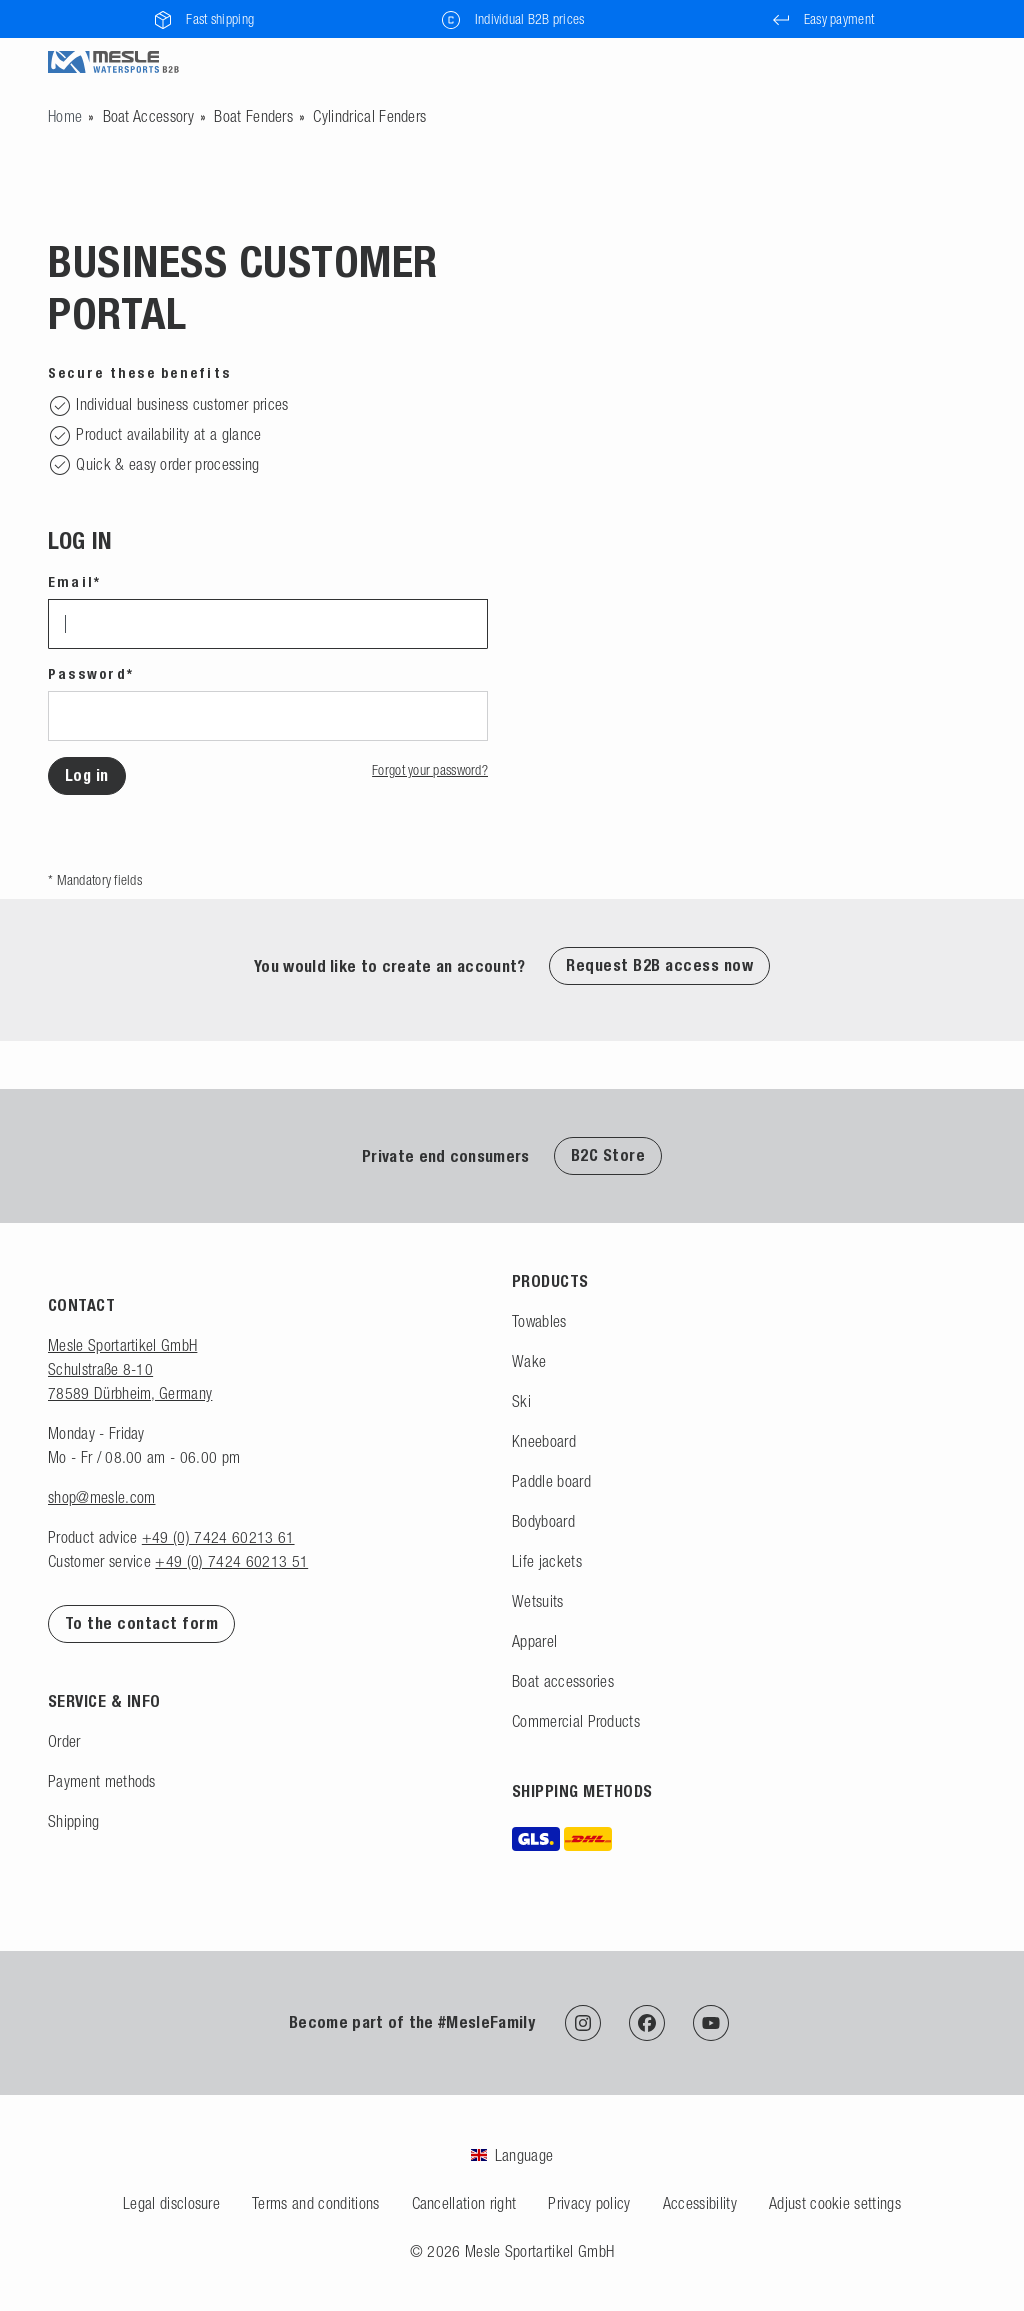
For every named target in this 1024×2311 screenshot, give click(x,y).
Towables (539, 1321)
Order (64, 1741)
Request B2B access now (659, 965)
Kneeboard (544, 1441)
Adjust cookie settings (835, 2203)
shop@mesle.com (101, 1497)
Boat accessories (563, 1681)
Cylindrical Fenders (369, 116)
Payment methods (102, 1781)
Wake (529, 1361)
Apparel (534, 1641)
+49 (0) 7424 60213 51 (231, 1561)
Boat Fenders (253, 116)
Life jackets (547, 1561)
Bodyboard (543, 1521)
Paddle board (551, 1481)
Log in (87, 775)
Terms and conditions (315, 2203)
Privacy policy (589, 2203)
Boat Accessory (148, 116)
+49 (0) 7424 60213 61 (218, 1537)
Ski (521, 1401)
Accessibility (700, 2203)
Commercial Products (576, 1721)
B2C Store (608, 1155)
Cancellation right (464, 2203)
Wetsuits (538, 1601)
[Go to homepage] (65, 116)
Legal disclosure (171, 2203)
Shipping (74, 1821)
